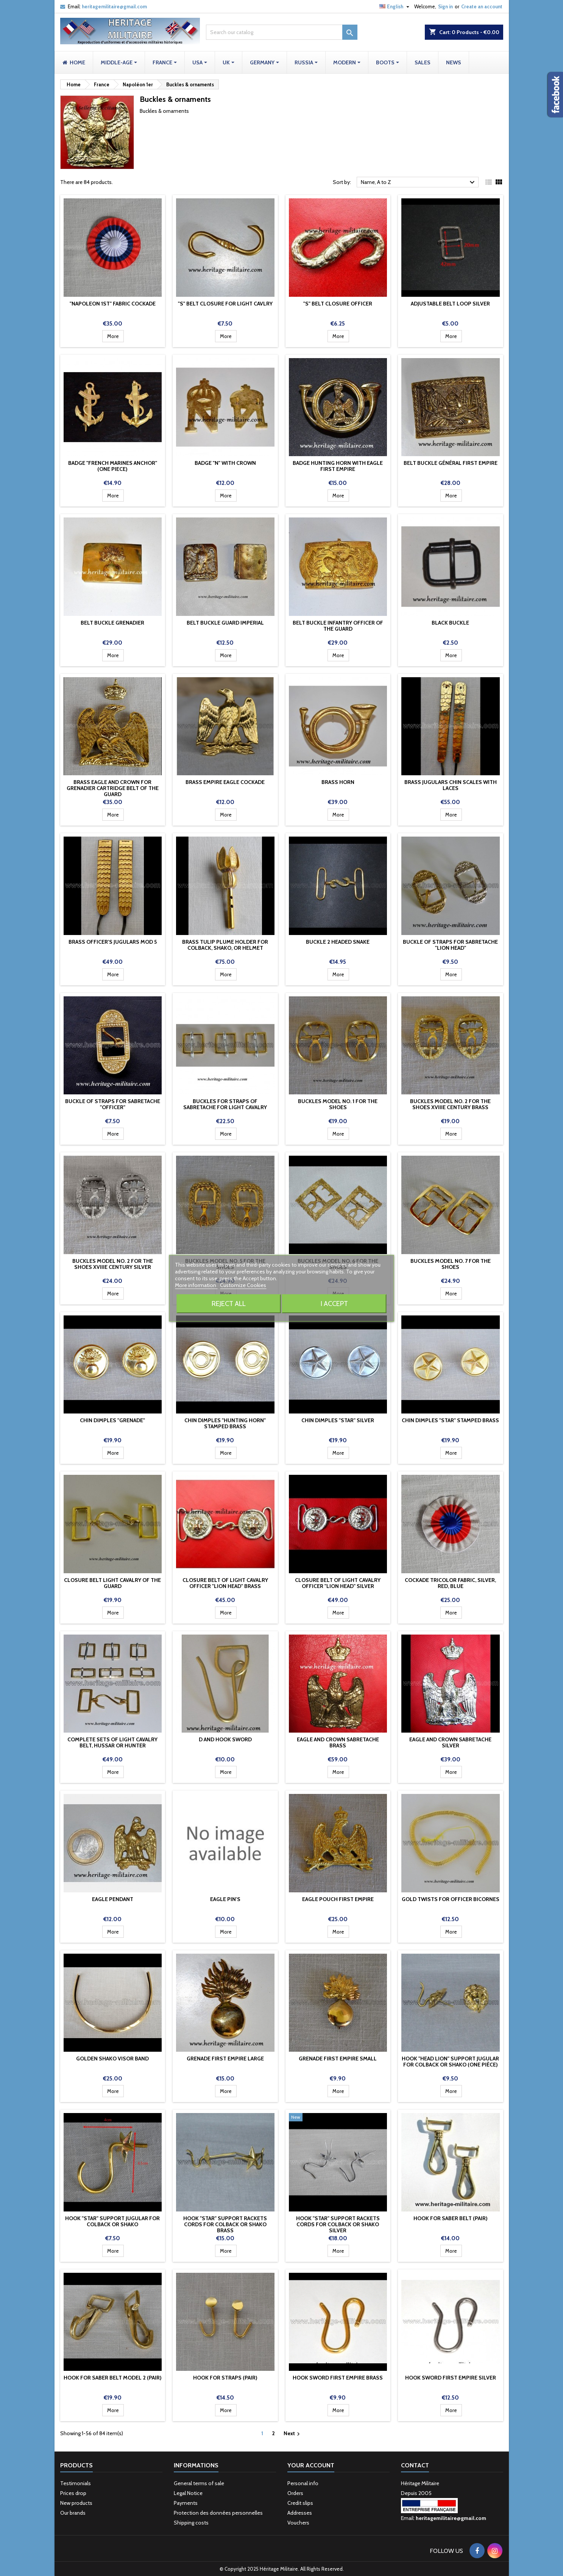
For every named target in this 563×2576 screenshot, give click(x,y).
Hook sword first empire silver (450, 2377)
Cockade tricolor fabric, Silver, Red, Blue (450, 1583)
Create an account (481, 6)
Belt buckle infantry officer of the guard (338, 625)
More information (196, 1285)
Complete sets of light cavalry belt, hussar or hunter (112, 1742)
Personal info (302, 2483)
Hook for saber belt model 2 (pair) (113, 2377)
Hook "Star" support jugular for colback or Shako (112, 2221)
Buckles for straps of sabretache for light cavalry (225, 1104)
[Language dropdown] (395, 6)
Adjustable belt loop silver (450, 303)
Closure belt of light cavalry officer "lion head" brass (225, 1583)
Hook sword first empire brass (338, 2377)
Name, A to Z (419, 182)
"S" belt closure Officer (337, 303)
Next (293, 2433)
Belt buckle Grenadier (112, 622)
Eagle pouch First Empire (338, 1899)
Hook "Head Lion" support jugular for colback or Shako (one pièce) (450, 2061)
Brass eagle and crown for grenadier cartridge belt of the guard (113, 788)
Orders (295, 2493)
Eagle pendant (112, 1899)
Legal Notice (188, 2493)
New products (76, 2503)
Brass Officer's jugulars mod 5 (113, 941)
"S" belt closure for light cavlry (225, 303)
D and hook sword (225, 1739)
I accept (334, 1303)
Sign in (445, 6)
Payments (186, 2503)
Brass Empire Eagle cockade (225, 782)
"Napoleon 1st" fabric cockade (113, 303)
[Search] (281, 32)
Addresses (299, 2512)
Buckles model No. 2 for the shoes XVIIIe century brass (450, 1104)
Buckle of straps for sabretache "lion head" (450, 944)
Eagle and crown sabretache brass (338, 1742)
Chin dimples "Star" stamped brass (450, 1420)
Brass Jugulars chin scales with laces (450, 785)
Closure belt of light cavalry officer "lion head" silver (338, 1583)
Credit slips (300, 2503)
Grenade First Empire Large (225, 2058)
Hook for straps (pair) (225, 2377)
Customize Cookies (243, 1285)
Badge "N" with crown (225, 463)
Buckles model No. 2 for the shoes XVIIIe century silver (112, 1264)
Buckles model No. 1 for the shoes (337, 1104)
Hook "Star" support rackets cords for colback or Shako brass (225, 2224)
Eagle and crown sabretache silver (450, 1742)
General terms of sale (199, 2483)
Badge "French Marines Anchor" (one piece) (112, 466)
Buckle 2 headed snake (338, 941)
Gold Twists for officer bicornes (450, 1899)
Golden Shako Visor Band (112, 2058)
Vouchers (298, 2522)
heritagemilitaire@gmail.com (114, 6)
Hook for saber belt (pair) (450, 2218)
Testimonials (75, 2483)
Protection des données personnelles (218, 2512)
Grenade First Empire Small (338, 2058)
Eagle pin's (225, 1899)
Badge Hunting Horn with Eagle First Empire (338, 466)
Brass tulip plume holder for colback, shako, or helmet (225, 944)
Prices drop (73, 2493)
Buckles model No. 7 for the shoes (450, 1264)
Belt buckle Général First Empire (450, 463)
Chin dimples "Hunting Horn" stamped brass (225, 1423)
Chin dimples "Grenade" (112, 1420)
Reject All (229, 1303)
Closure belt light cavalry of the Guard (112, 1583)
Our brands (73, 2512)
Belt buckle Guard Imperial (225, 622)
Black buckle (450, 622)
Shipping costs (191, 2522)
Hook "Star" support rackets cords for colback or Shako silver (338, 2224)
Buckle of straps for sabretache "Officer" (112, 1104)
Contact (415, 2465)
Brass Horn (337, 782)
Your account (310, 2465)
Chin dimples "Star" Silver (337, 1420)
